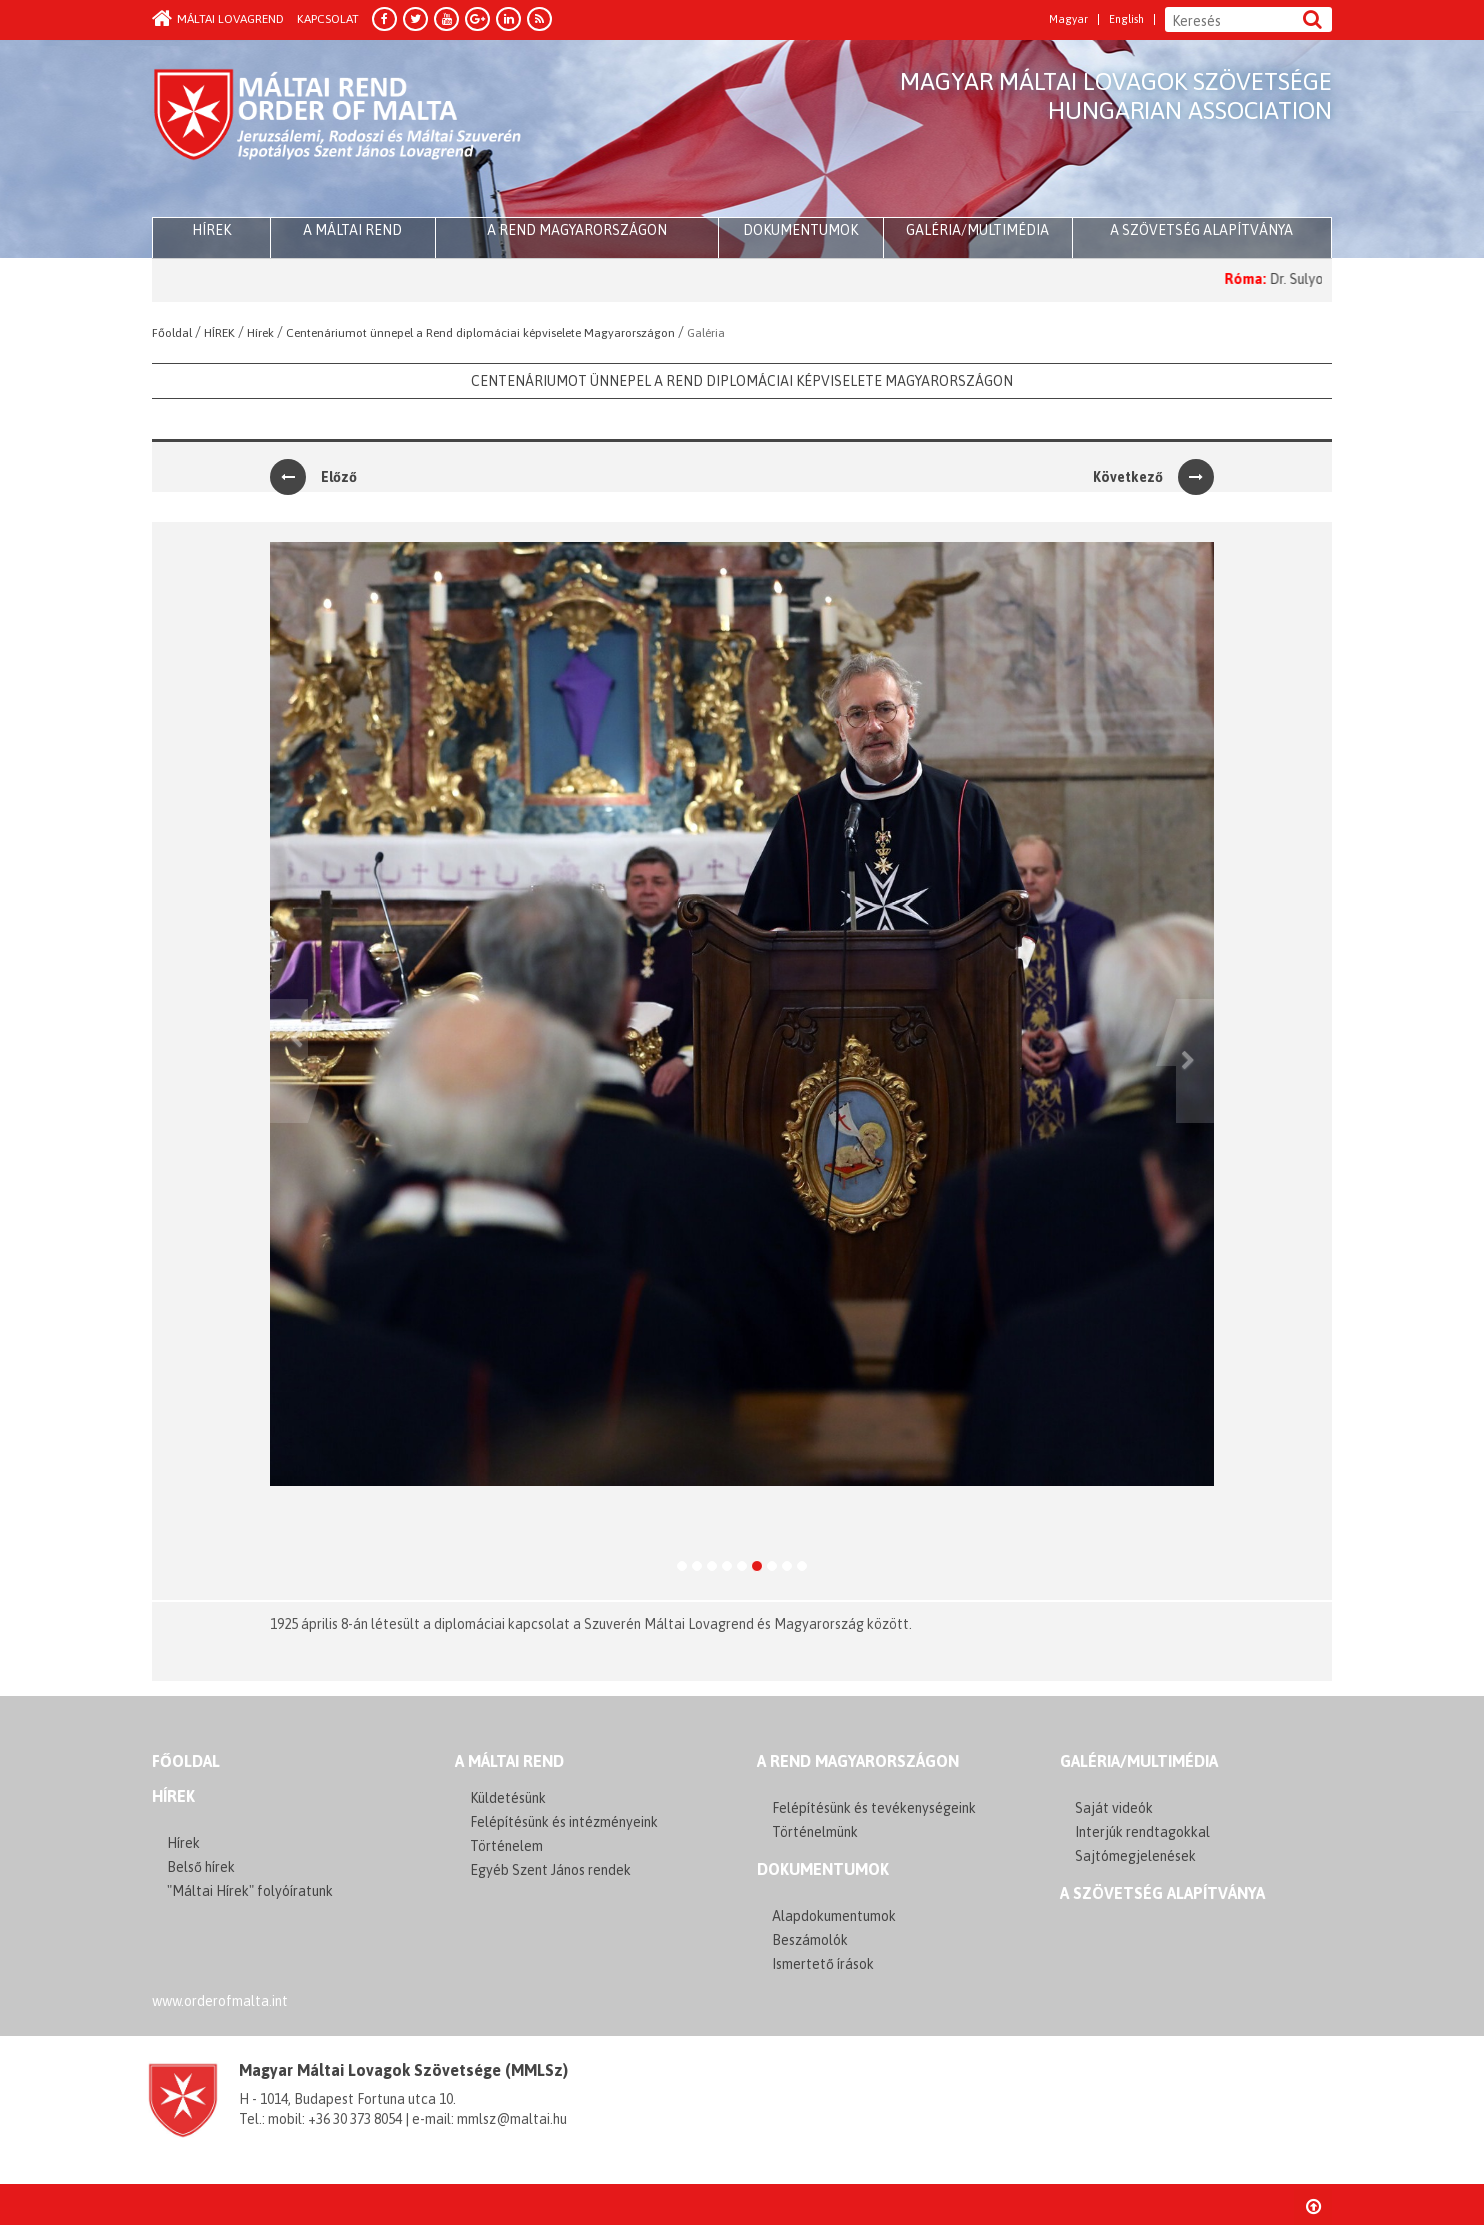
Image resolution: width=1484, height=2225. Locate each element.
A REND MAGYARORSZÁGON (858, 1761)
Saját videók (1114, 1808)
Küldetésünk (508, 1798)
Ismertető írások (823, 1964)
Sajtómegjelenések (1135, 1856)
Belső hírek (201, 1867)
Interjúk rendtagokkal (1142, 1832)
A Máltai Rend (352, 230)
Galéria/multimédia (977, 230)
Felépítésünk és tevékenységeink (874, 1808)
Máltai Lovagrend (218, 19)
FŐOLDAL (186, 1761)
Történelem (506, 1846)
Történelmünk (815, 1832)
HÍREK (211, 230)
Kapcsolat (328, 19)
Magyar (1068, 19)
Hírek (173, 1796)
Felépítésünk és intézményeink (564, 1822)
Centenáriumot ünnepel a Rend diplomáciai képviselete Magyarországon (742, 381)
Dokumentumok (800, 230)
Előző (313, 477)
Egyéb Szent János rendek (550, 1870)
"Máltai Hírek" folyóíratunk (250, 1891)
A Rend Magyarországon (577, 230)
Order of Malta (338, 130)
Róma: (1268, 279)
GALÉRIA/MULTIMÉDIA (1139, 1761)
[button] (289, 1061)
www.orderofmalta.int (220, 2001)
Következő (1153, 477)
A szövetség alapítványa (1201, 230)
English (1126, 19)
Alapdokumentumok (834, 1916)
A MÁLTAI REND (509, 1761)
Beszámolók (810, 1940)
